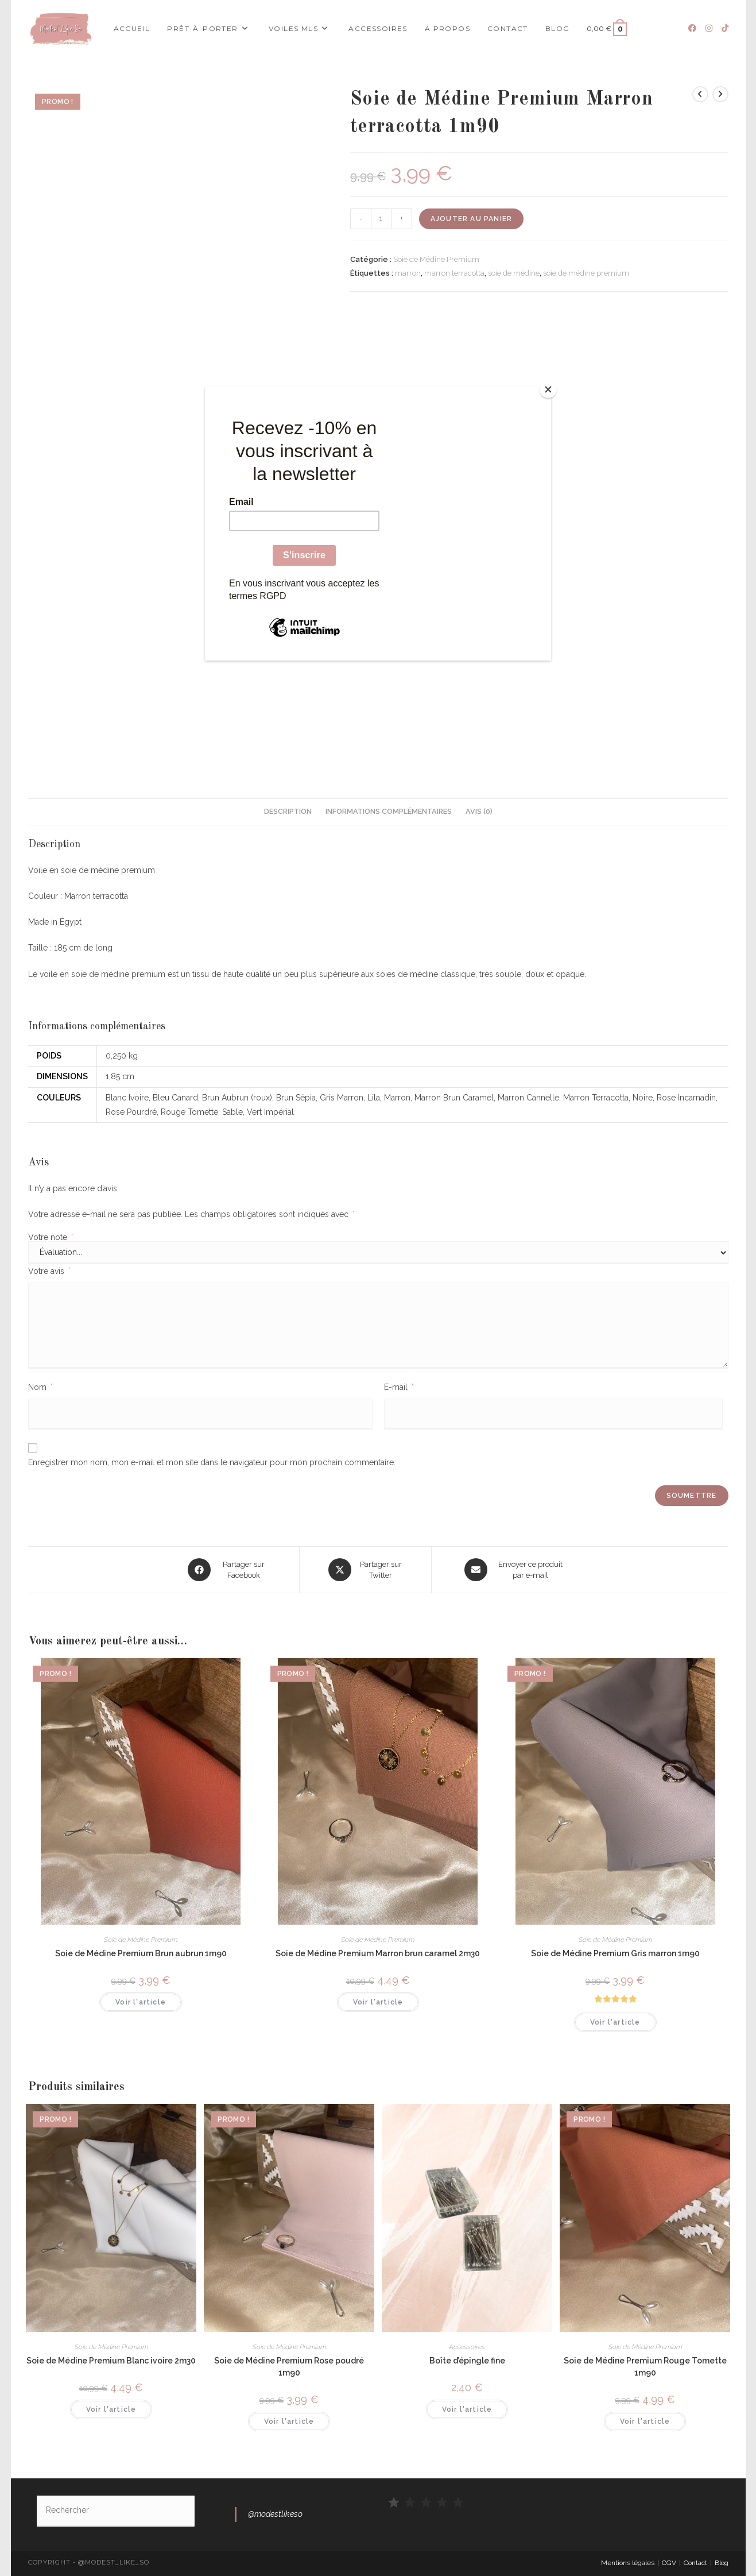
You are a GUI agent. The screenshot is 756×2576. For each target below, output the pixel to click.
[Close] (548, 389)
